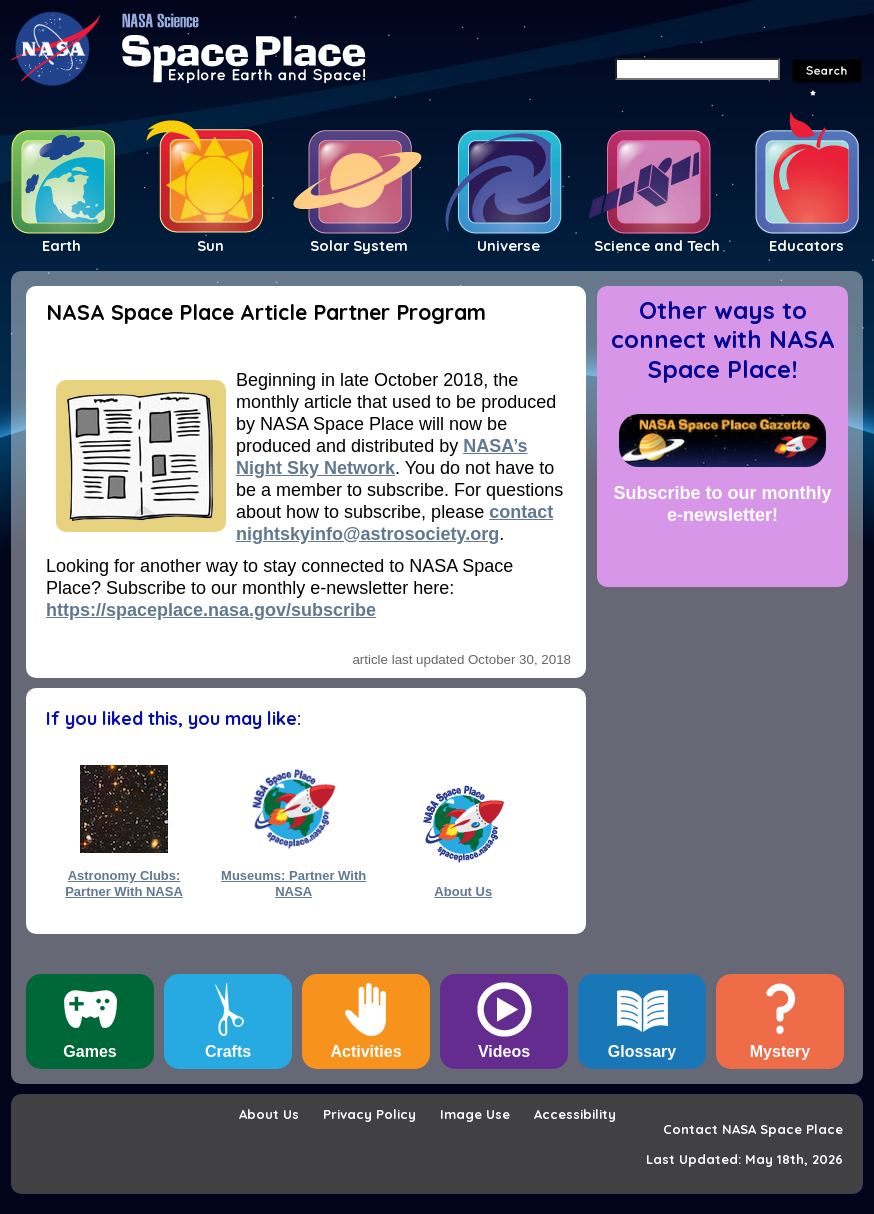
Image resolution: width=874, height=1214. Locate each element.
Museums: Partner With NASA (293, 883)
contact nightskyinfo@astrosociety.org (394, 523)
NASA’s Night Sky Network (382, 457)
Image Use (475, 1114)
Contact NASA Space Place (753, 1129)
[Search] (697, 69)
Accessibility (575, 1114)
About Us (463, 891)
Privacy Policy (369, 1114)
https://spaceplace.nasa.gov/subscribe (211, 610)
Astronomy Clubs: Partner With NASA (124, 883)
